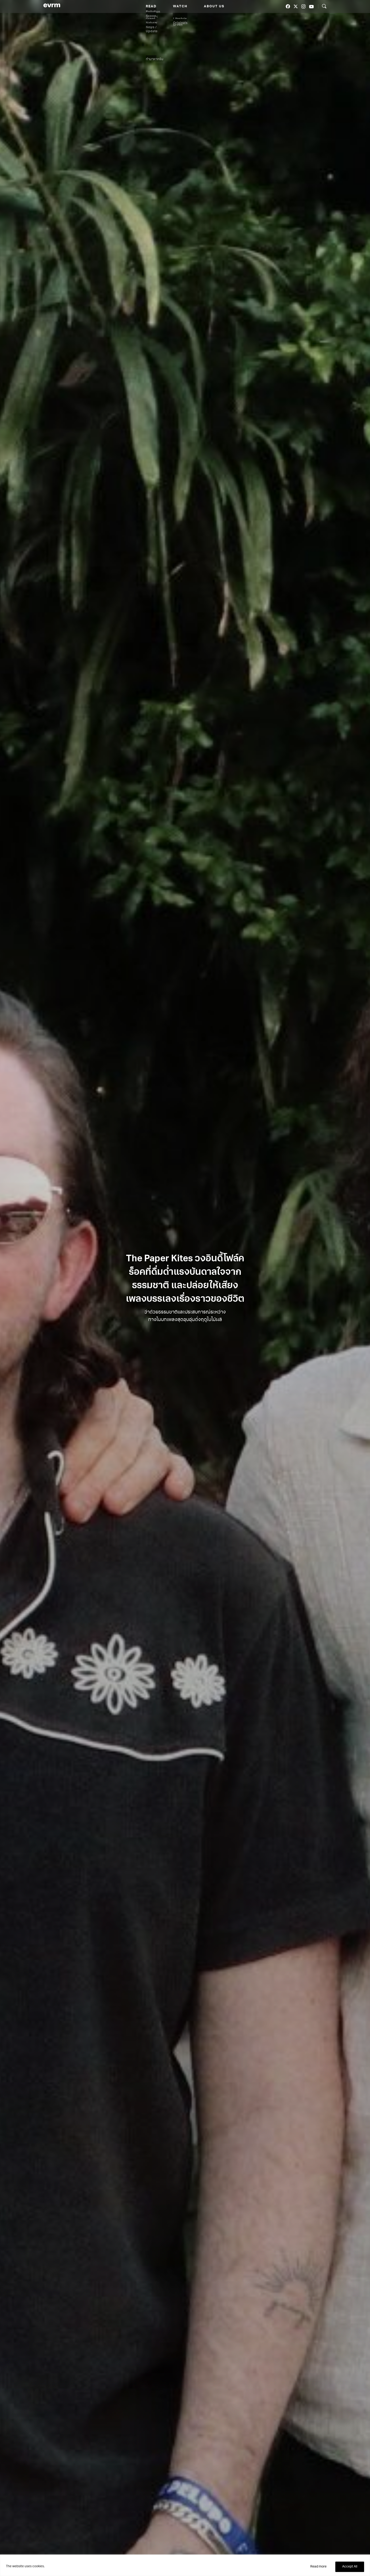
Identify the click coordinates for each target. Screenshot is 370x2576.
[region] (185, 2565)
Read (151, 6)
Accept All (349, 2566)
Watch (180, 6)
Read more (318, 2566)
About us (214, 6)
